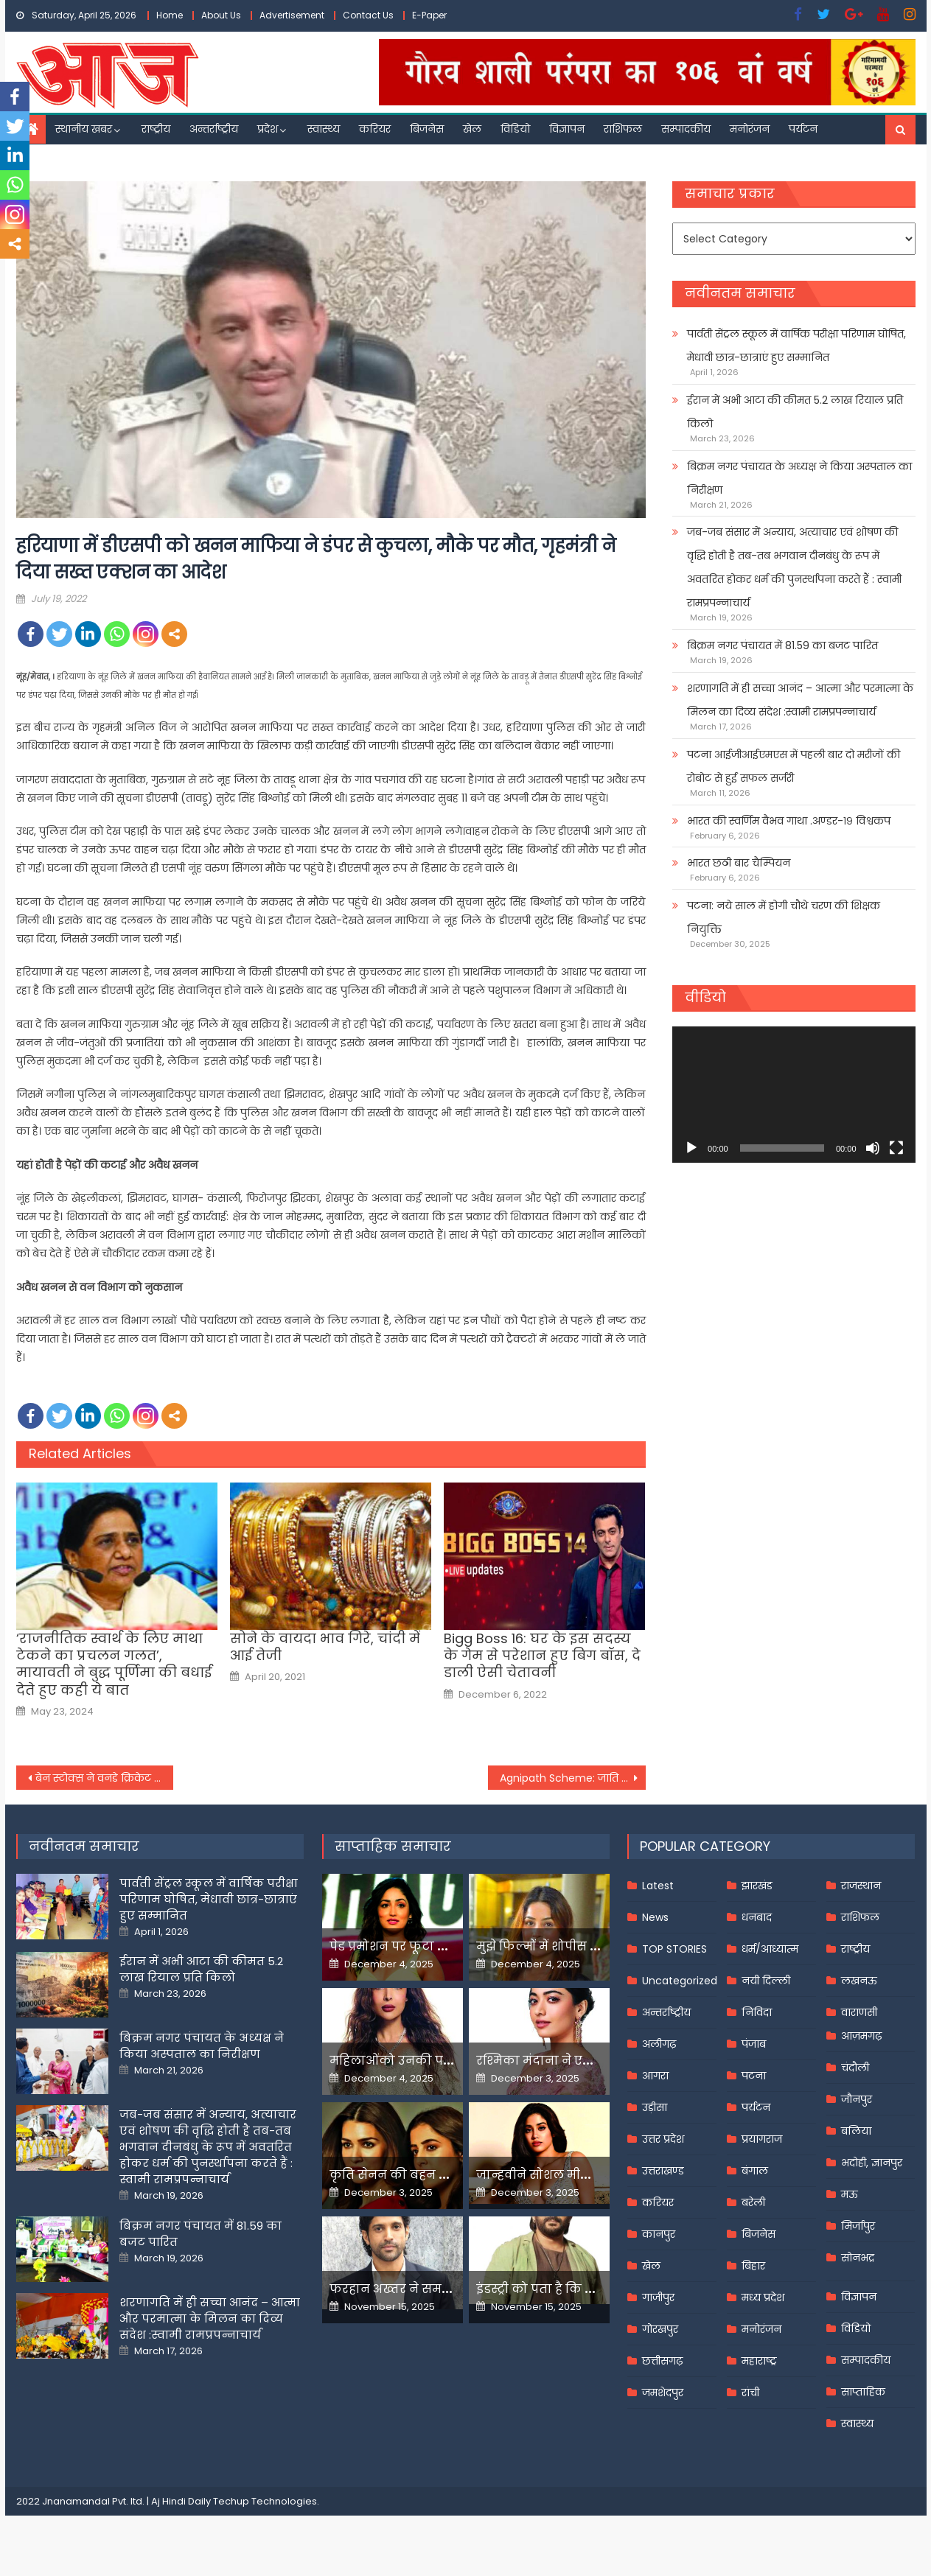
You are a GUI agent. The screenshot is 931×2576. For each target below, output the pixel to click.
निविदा (757, 2012)
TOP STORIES (674, 1949)
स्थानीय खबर (83, 129)
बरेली (753, 2202)
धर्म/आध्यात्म (770, 1949)
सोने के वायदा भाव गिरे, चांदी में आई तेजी (325, 1647)
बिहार (753, 2265)
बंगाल (755, 2170)
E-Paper (429, 15)
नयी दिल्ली (766, 1980)
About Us (221, 15)
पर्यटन (803, 129)
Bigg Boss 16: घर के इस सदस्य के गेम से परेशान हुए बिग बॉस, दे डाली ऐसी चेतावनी (542, 1655)
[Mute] (872, 1148)
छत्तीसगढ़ (662, 2360)
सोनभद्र (857, 2257)
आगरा (655, 2075)
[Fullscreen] (896, 1148)
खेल (472, 129)
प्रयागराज (762, 2139)
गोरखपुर (660, 2329)
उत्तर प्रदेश (663, 2139)
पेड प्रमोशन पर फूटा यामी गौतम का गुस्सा (441, 1946)
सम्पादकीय (686, 129)
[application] (793, 1094)
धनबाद (757, 1917)
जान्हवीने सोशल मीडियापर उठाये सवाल (583, 2174)
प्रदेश (267, 129)
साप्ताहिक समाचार (393, 1846)
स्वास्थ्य (323, 129)
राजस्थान (861, 1885)
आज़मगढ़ (861, 2036)
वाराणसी (859, 2012)
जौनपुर (856, 2099)
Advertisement (291, 15)
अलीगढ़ (659, 2044)
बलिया (856, 2131)
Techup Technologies (265, 2501)
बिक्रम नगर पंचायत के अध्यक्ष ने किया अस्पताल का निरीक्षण (799, 478)
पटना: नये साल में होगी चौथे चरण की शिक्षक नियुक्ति (783, 917)
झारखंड (757, 1885)
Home (169, 15)
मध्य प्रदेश (763, 2297)
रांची (750, 2392)
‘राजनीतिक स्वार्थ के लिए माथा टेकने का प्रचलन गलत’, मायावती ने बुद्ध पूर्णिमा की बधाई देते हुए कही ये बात (114, 1664)
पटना (754, 2075)
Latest (658, 1885)
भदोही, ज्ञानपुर (871, 2162)
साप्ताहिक (863, 2391)
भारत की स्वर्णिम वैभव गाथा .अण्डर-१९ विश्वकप (788, 820)
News (655, 1917)
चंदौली (855, 2067)
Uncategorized (679, 1980)
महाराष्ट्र (759, 2360)
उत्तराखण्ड (663, 2170)
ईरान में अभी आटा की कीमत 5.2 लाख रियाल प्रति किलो (795, 412)
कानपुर (658, 2234)
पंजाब (754, 2044)
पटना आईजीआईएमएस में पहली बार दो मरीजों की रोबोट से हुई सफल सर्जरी (793, 766)
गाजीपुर (658, 2297)
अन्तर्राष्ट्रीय (213, 129)
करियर (375, 129)
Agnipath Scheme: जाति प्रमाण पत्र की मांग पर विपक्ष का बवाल (573, 1778)
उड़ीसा (654, 2107)
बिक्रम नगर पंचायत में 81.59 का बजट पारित (782, 645)
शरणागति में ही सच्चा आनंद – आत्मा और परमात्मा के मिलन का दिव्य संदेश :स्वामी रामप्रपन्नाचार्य (800, 700)
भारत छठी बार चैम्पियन (738, 862)
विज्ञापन (567, 129)
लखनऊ (859, 1980)
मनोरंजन (750, 129)
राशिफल (623, 129)
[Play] (691, 1148)
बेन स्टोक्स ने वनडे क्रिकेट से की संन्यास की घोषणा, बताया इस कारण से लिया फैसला (104, 1778)
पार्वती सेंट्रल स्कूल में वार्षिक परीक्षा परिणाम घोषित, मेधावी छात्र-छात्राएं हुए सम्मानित (796, 345)
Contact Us (368, 15)
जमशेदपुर (662, 2392)
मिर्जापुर (858, 2226)
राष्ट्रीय (156, 129)
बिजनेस (427, 129)
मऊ (849, 2194)
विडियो (515, 129)
